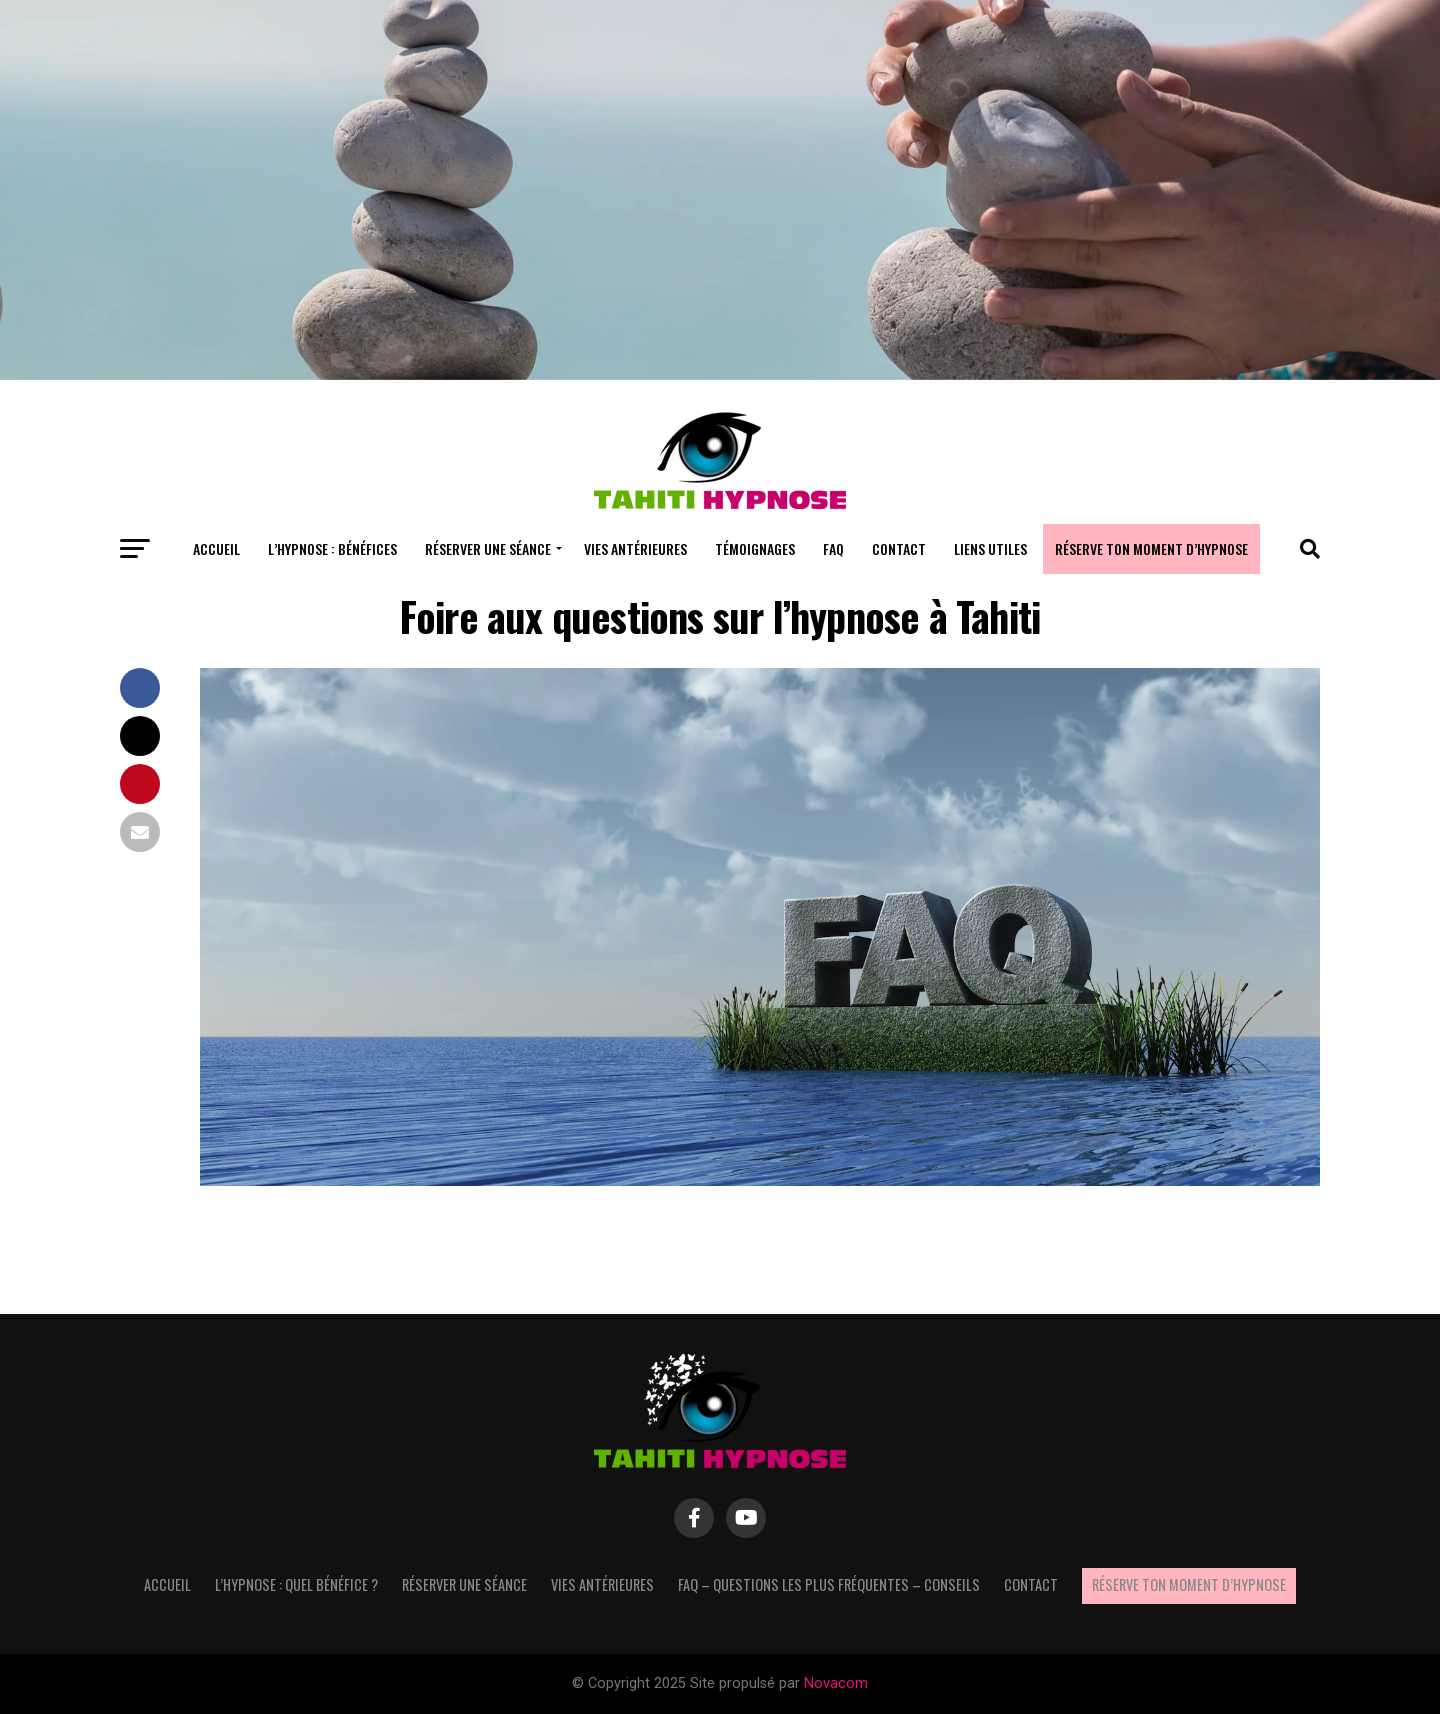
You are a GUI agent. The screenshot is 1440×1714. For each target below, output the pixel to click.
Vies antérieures (635, 548)
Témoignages (755, 548)
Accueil (216, 548)
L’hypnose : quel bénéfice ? (296, 1584)
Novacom (836, 1683)
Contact (899, 548)
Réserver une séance (488, 548)
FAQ (833, 548)
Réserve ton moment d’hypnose (1151, 548)
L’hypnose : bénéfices (332, 548)
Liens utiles (990, 548)
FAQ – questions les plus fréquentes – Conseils (829, 1584)
